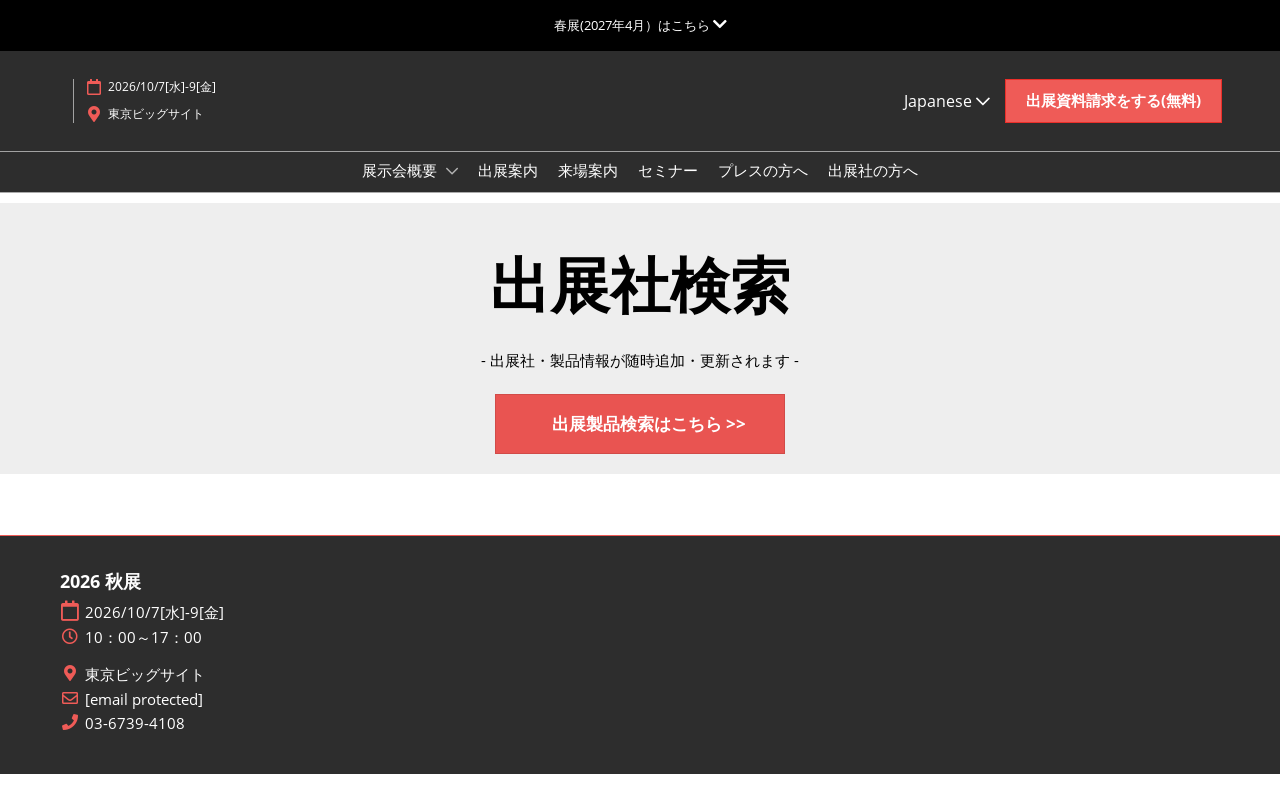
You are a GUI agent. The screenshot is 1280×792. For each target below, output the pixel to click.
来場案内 (588, 189)
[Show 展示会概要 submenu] (452, 190)
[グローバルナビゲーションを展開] (640, 25)
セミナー (668, 189)
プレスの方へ (763, 189)
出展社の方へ (873, 189)
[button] (1113, 120)
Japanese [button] (947, 120)
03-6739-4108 (135, 741)
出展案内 (508, 189)
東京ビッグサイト (145, 692)
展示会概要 (401, 189)
